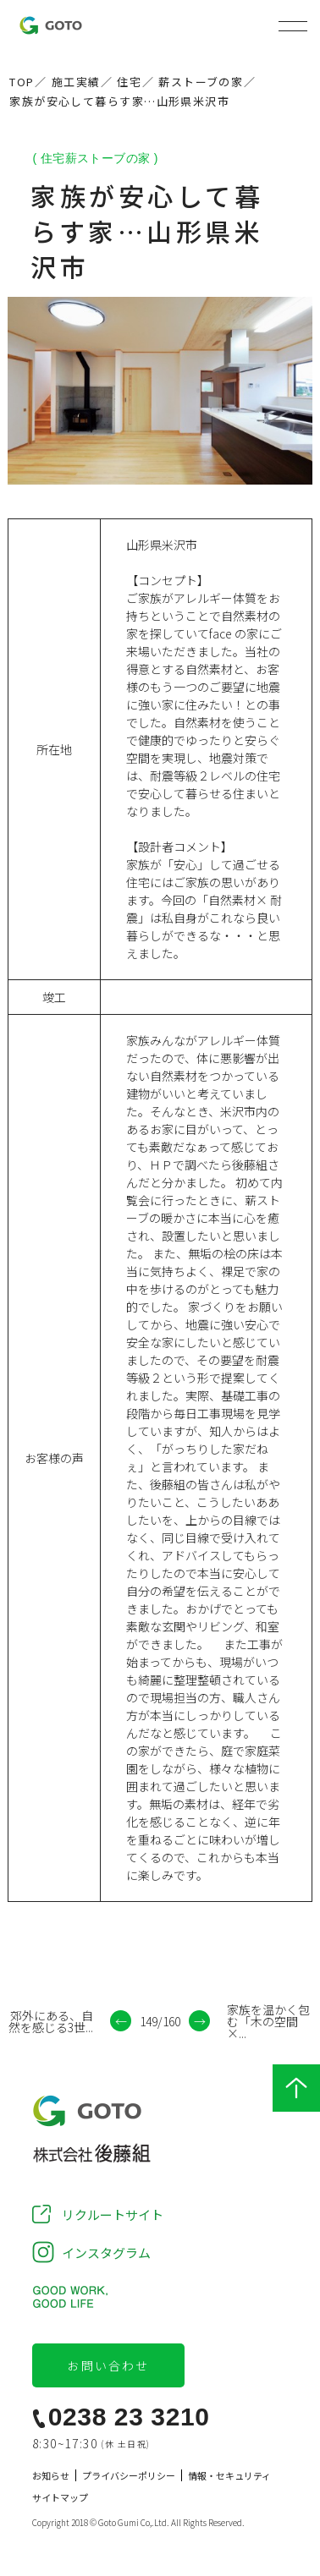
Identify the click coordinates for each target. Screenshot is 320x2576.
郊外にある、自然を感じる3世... (50, 2021)
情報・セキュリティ (229, 2475)
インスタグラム (106, 2252)
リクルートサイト (112, 2214)
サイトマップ (60, 2497)
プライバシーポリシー (128, 2475)
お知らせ (50, 2475)
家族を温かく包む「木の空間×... (268, 2021)
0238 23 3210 (129, 2417)
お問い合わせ (108, 2365)
